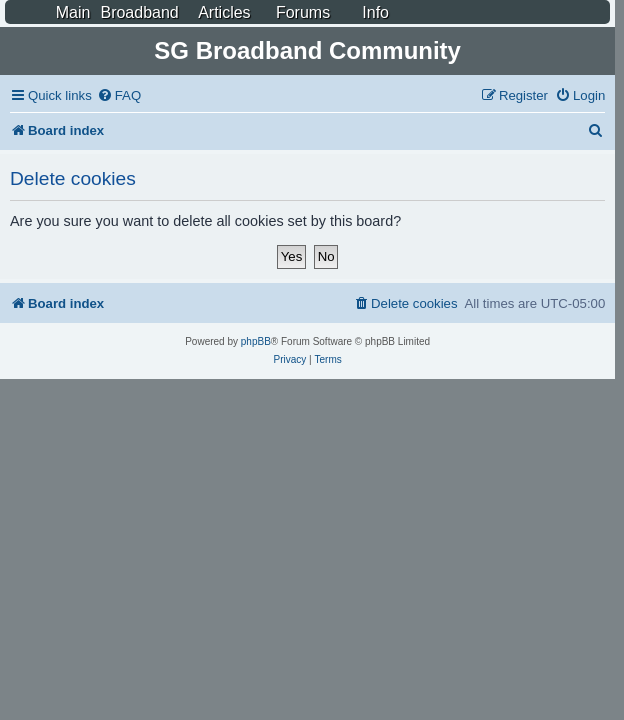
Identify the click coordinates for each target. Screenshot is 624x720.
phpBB (256, 341)
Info (375, 12)
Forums (303, 12)
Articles (224, 12)
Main (73, 12)
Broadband (139, 12)
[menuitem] (119, 95)
